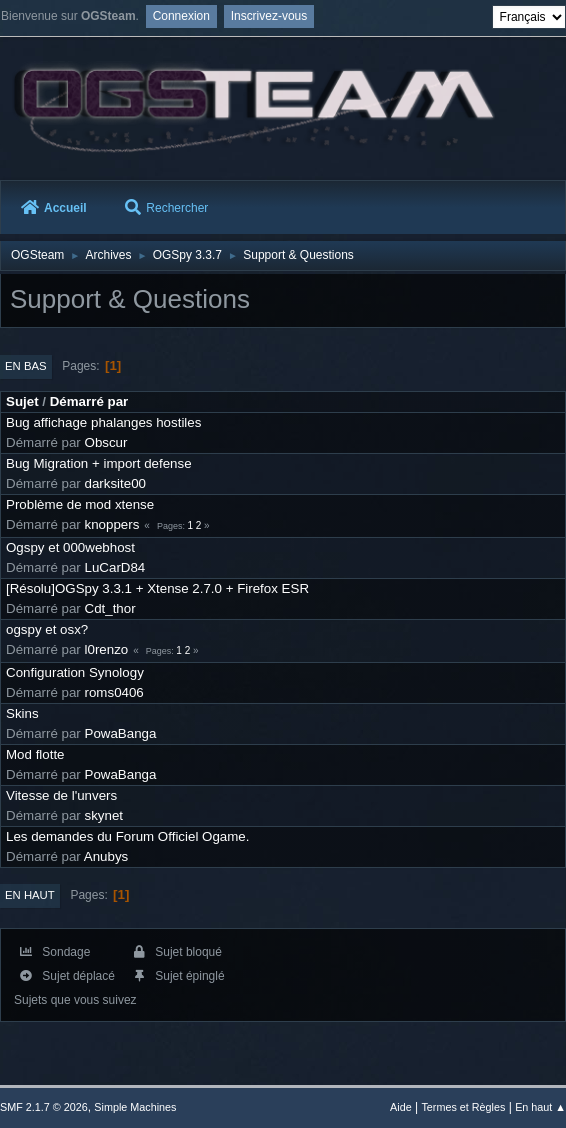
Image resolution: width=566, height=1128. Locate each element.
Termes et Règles (463, 1107)
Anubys (106, 856)
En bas (26, 366)
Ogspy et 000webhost (70, 547)
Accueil (54, 208)
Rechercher (166, 208)
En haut (30, 895)
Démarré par (89, 401)
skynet (104, 815)
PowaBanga (121, 733)
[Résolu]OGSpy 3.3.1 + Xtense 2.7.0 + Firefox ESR (157, 588)
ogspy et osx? (47, 629)
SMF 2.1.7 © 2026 (44, 1107)
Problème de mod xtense (80, 504)
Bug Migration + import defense (99, 463)
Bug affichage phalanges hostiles (103, 422)
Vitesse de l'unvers (61, 795)
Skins (22, 713)
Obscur (106, 442)
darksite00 (116, 483)
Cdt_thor (110, 608)
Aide (401, 1107)
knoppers (112, 524)
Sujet (22, 401)
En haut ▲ (540, 1107)
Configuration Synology (75, 672)
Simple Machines (135, 1107)
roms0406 (114, 692)
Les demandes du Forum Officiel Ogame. (127, 836)
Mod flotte (35, 754)
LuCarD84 (115, 567)
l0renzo (107, 649)
